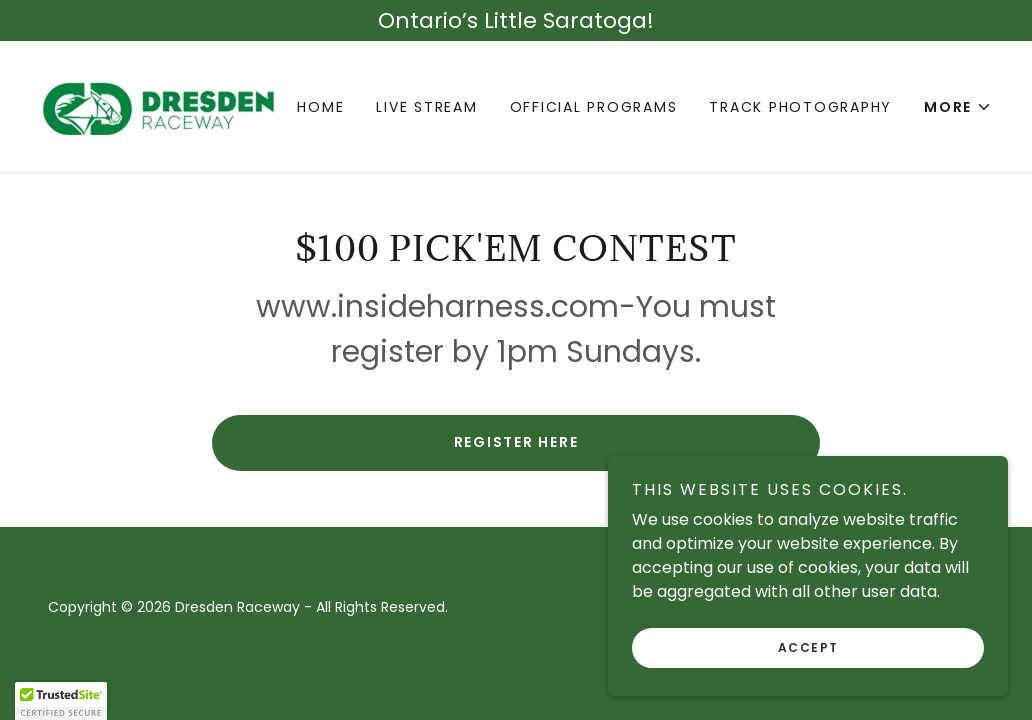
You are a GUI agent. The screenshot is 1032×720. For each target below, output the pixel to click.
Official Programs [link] (594, 107)
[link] (159, 105)
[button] (958, 107)
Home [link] (320, 107)
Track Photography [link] (800, 107)
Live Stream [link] (426, 107)
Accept (808, 647)
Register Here (516, 442)
